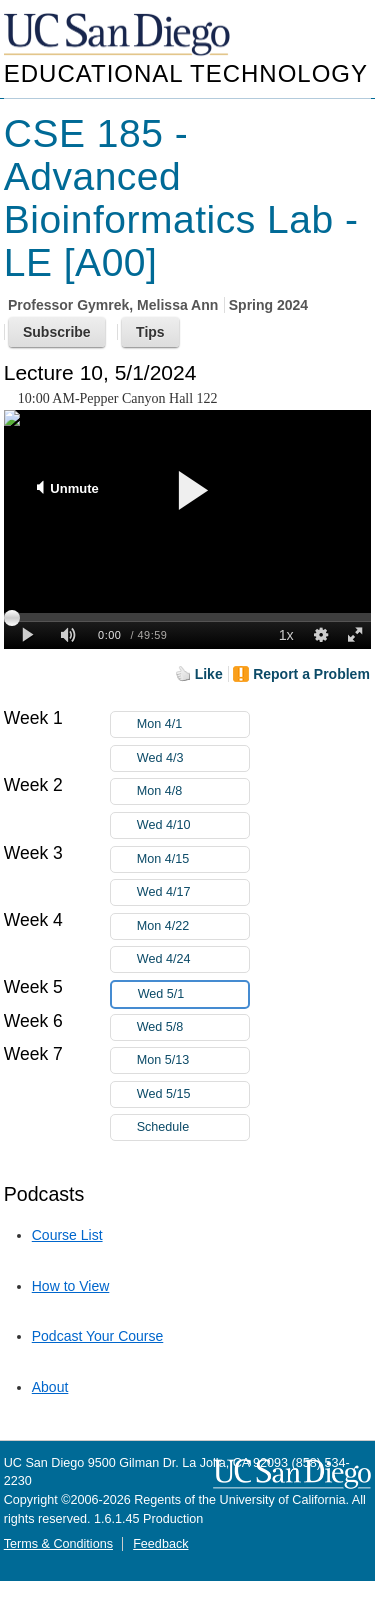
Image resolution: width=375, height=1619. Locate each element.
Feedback (160, 1544)
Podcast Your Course (98, 1336)
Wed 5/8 (193, 1027)
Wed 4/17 (193, 892)
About (50, 1387)
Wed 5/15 (193, 1094)
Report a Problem (311, 674)
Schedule (163, 1127)
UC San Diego (119, 35)
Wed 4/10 (193, 825)
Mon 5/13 (193, 1060)
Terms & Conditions (58, 1544)
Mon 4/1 (193, 724)
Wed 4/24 (193, 959)
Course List (67, 1235)
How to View (71, 1286)
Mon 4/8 (193, 791)
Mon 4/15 (193, 859)
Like (209, 674)
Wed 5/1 (193, 994)
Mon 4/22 (193, 926)
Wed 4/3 (193, 758)
